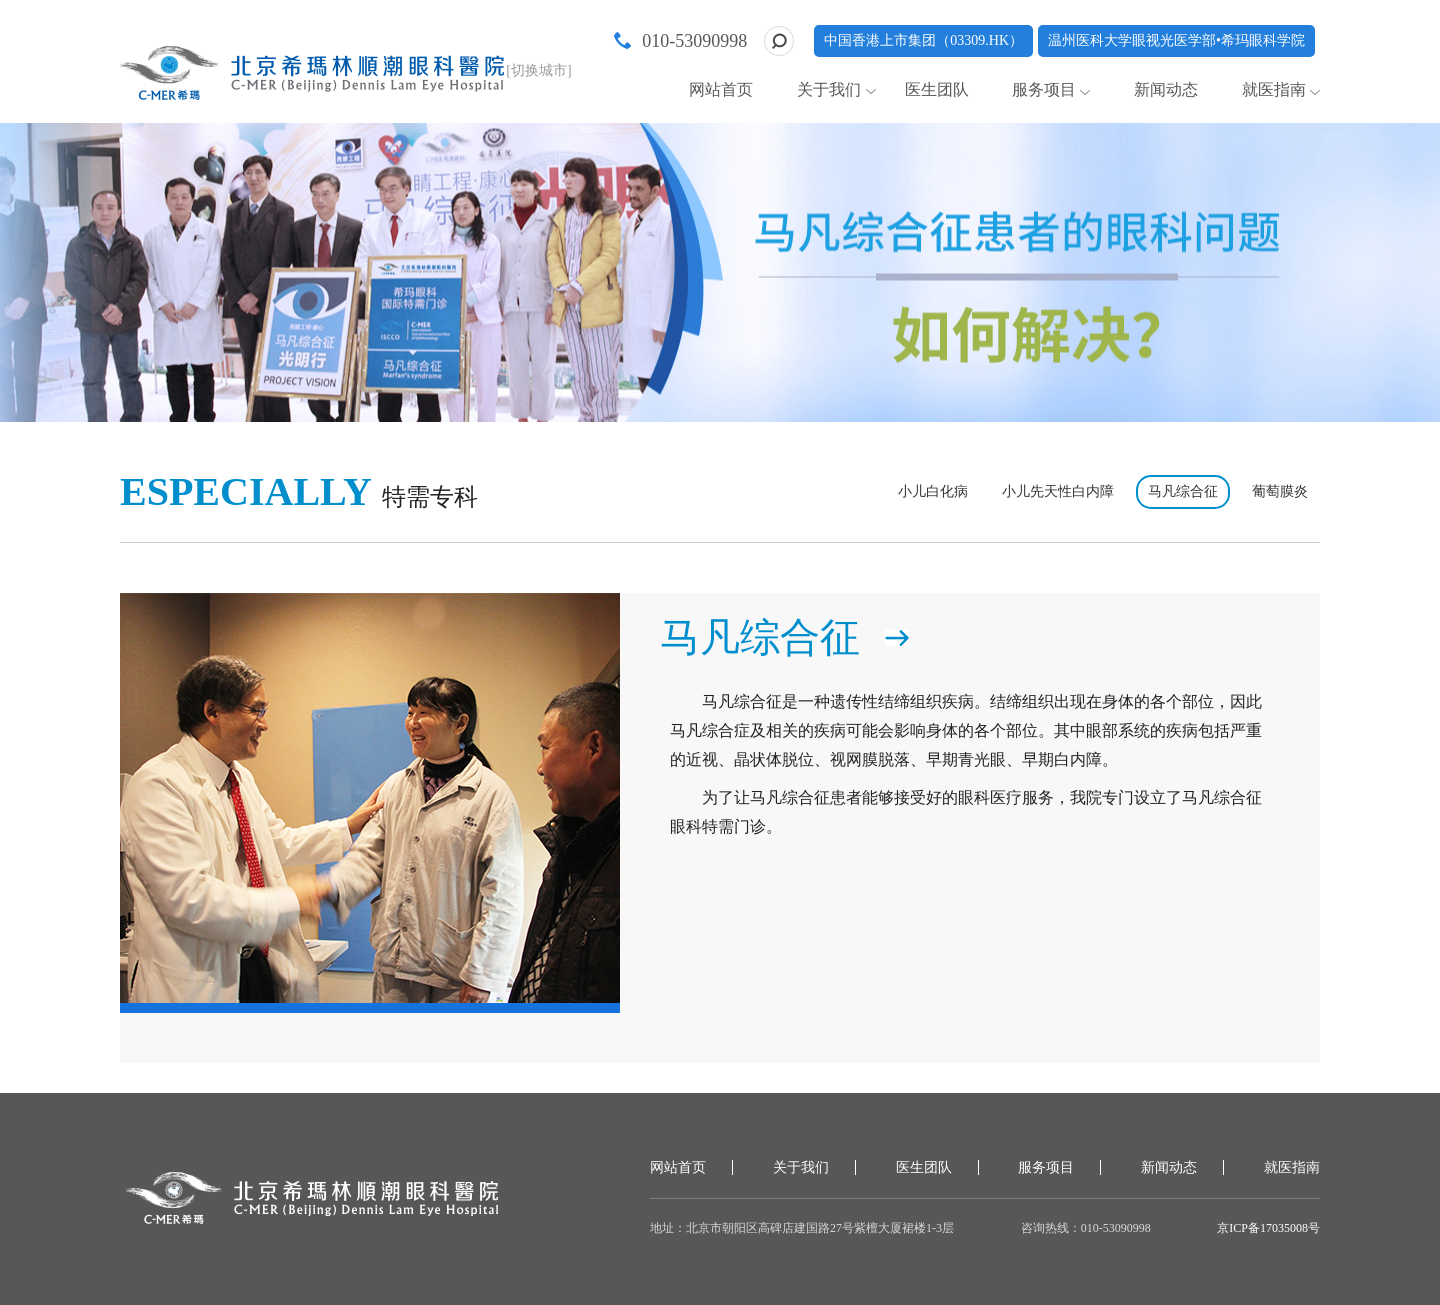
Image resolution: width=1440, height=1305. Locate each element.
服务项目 (1044, 89)
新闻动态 (1166, 89)
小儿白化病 (933, 491)
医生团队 (937, 89)
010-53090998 (694, 41)
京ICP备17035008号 (1268, 1228)
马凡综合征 (1183, 491)
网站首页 (721, 89)
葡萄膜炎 (1280, 491)
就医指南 (1274, 89)
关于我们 (829, 89)
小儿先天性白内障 (1058, 491)
